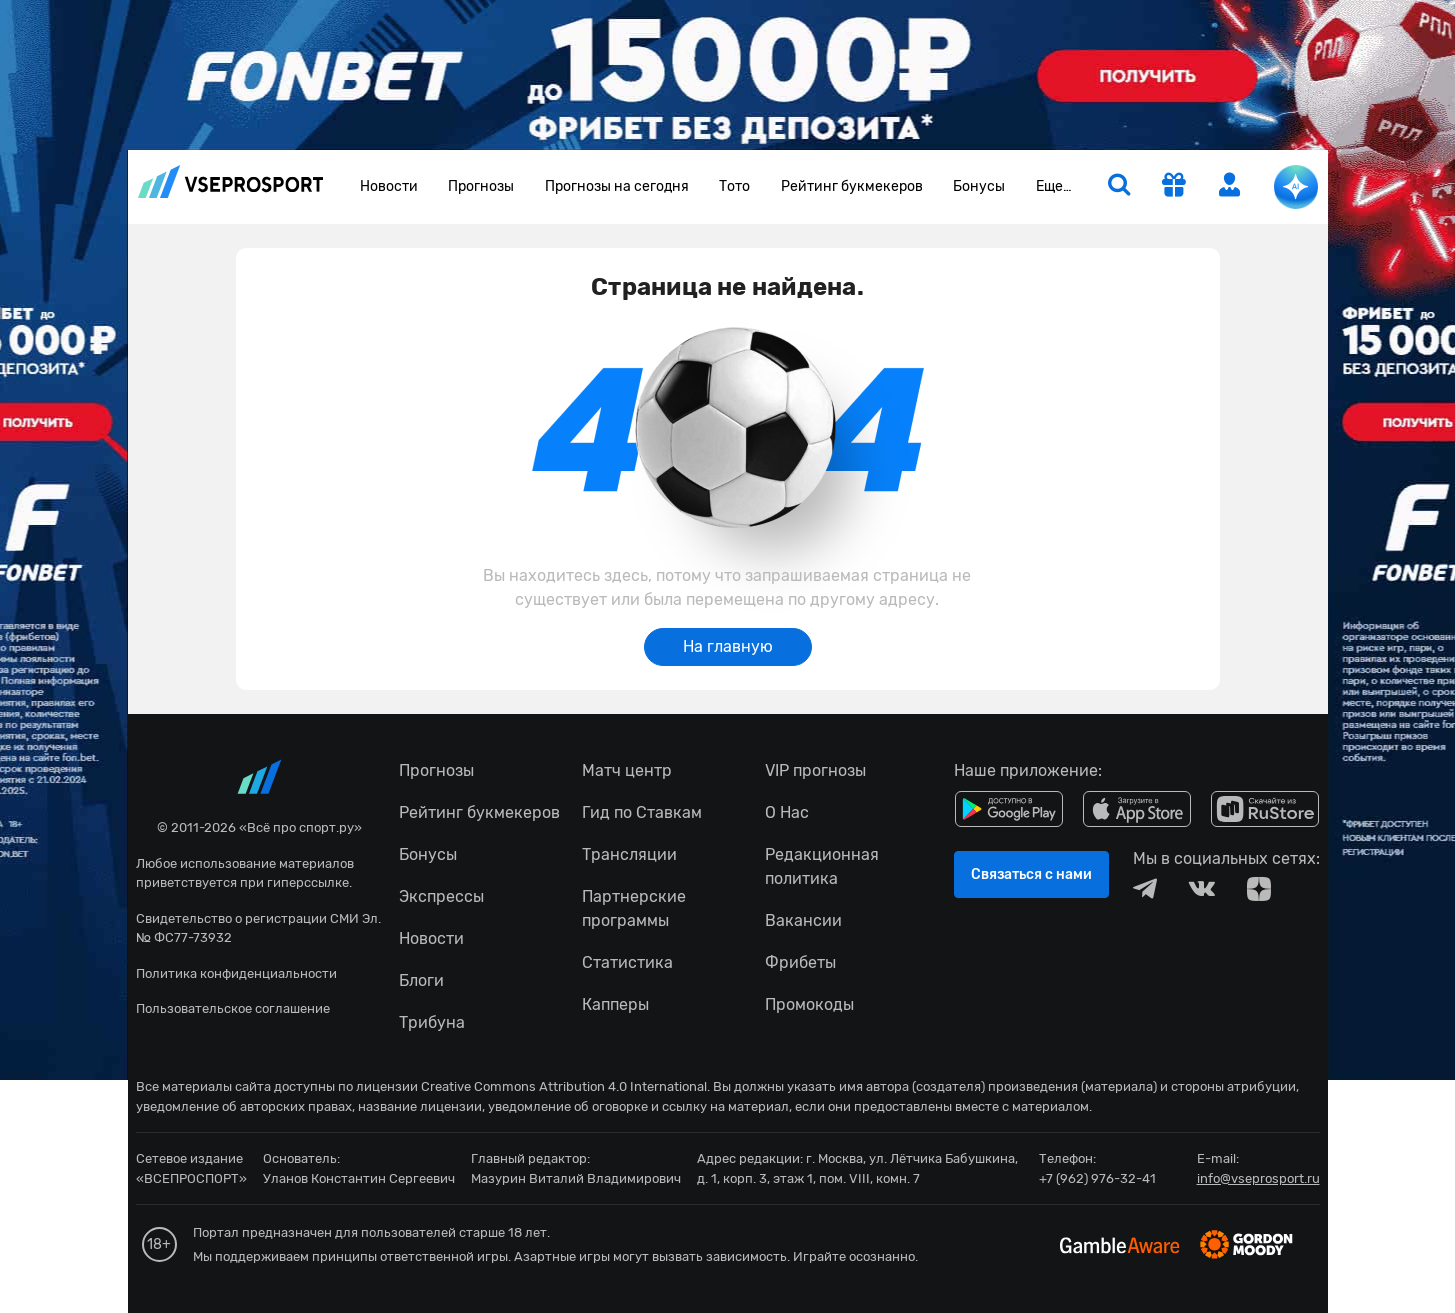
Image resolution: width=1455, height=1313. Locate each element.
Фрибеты (800, 962)
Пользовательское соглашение (233, 1008)
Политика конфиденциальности (236, 973)
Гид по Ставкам (642, 812)
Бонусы (979, 186)
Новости (389, 186)
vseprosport (231, 181)
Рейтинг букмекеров (852, 186)
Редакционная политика (822, 866)
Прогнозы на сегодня (617, 186)
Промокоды (809, 1004)
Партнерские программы (634, 908)
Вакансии (803, 920)
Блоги (421, 980)
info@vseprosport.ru (1258, 1178)
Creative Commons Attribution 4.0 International (564, 1086)
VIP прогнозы (815, 770)
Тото (734, 186)
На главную (728, 646)
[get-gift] (1174, 187)
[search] (1119, 187)
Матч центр (627, 770)
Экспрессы (441, 896)
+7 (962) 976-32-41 (1097, 1178)
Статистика (627, 962)
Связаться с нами (1031, 874)
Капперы (615, 1004)
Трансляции (629, 854)
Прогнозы (481, 186)
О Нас (787, 812)
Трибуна (432, 1022)
